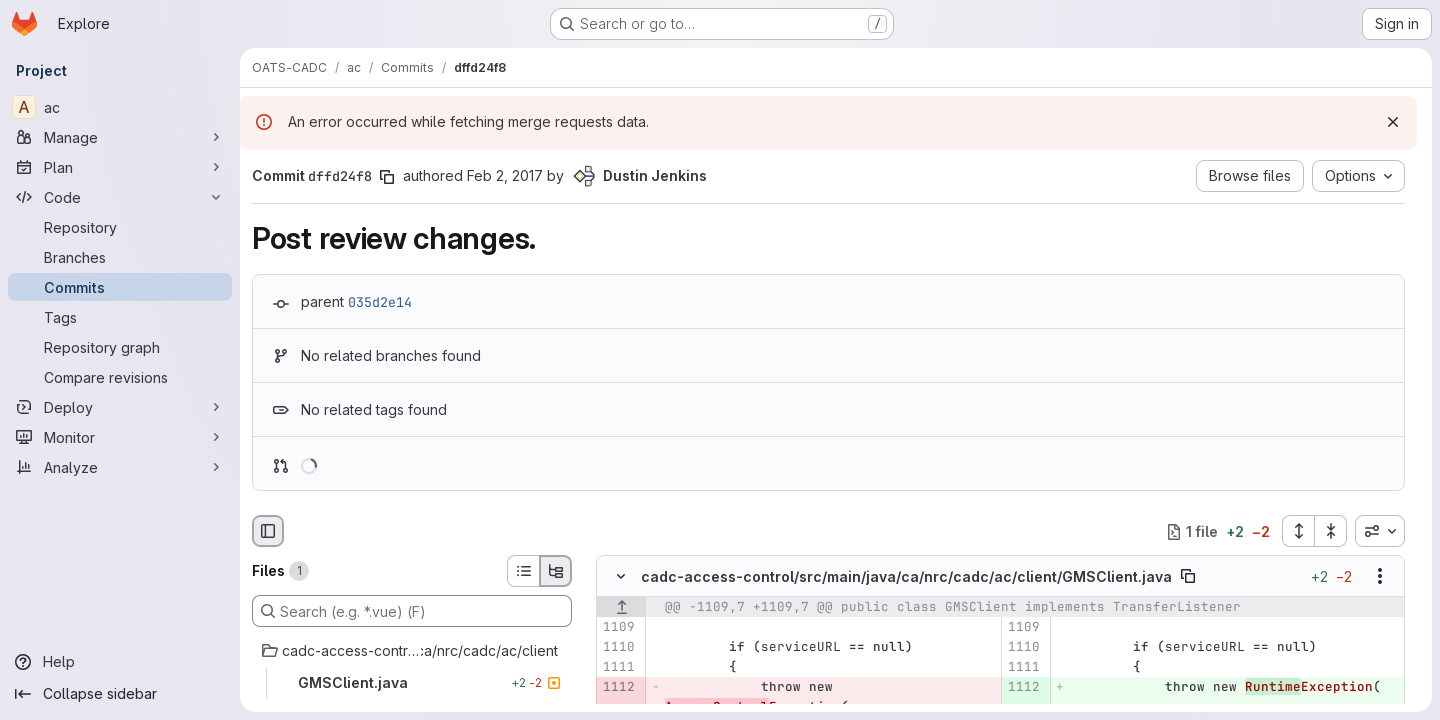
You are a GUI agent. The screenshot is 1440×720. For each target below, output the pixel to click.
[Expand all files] (1298, 531)
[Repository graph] (120, 347)
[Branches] (120, 257)
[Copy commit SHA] (387, 177)
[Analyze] (120, 467)
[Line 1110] (618, 648)
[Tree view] (556, 571)
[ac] (120, 107)
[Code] (120, 197)
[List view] (523, 571)
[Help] (120, 662)
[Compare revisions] (120, 377)
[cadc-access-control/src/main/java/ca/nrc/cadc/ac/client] (412, 651)
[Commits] (120, 287)
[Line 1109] (618, 628)
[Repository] (120, 227)
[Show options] (1380, 577)
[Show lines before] (621, 608)
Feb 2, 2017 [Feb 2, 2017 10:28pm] (505, 175)
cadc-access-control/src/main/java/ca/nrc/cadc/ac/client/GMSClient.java (906, 576)
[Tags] (120, 317)
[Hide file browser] (268, 531)
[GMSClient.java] (412, 683)
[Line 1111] (618, 668)
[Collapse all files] (1331, 531)
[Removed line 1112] (618, 688)
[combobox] (1380, 531)
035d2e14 (380, 302)
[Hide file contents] (621, 577)
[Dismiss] (1393, 122)
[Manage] (120, 137)
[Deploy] (120, 407)
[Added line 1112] (1023, 688)
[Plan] (120, 167)
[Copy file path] (1188, 577)
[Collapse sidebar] (120, 694)
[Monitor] (120, 437)
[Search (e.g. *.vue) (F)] (412, 611)
